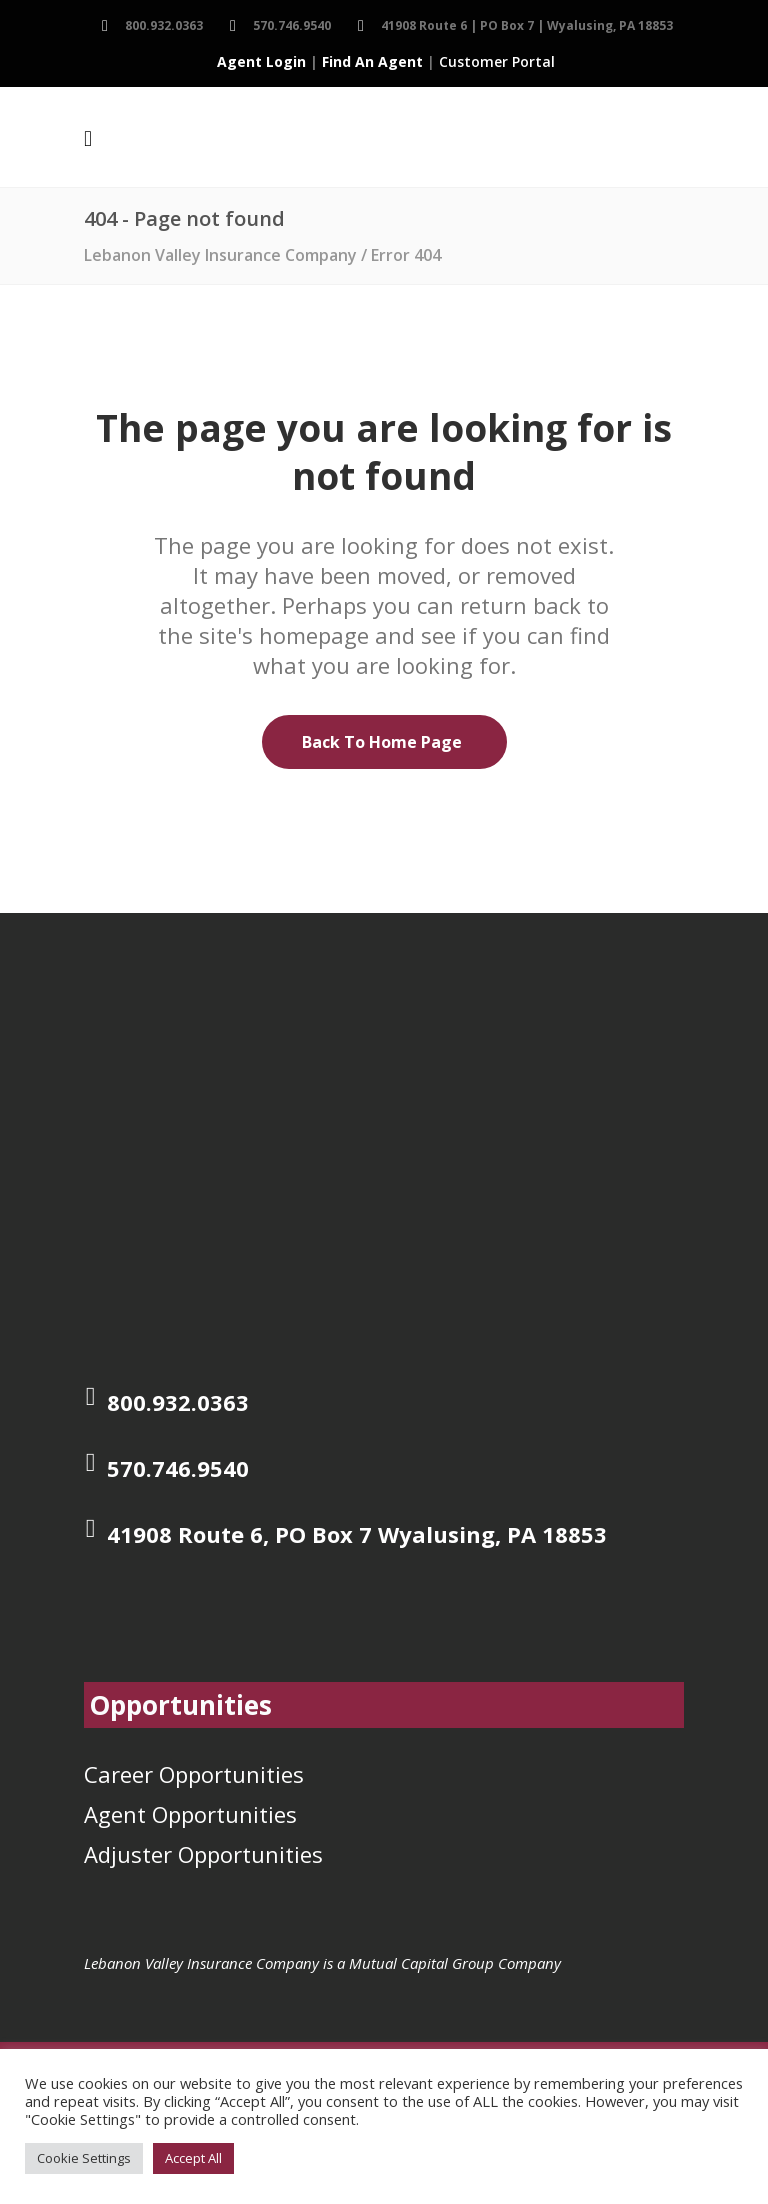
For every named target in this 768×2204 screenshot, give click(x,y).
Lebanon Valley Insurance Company (220, 255)
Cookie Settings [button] (84, 2158)
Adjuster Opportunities (203, 1854)
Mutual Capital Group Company (455, 1963)
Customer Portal (497, 61)
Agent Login (261, 61)
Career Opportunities (194, 1774)
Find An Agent (372, 61)
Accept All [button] (193, 2158)
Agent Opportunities (190, 1814)
